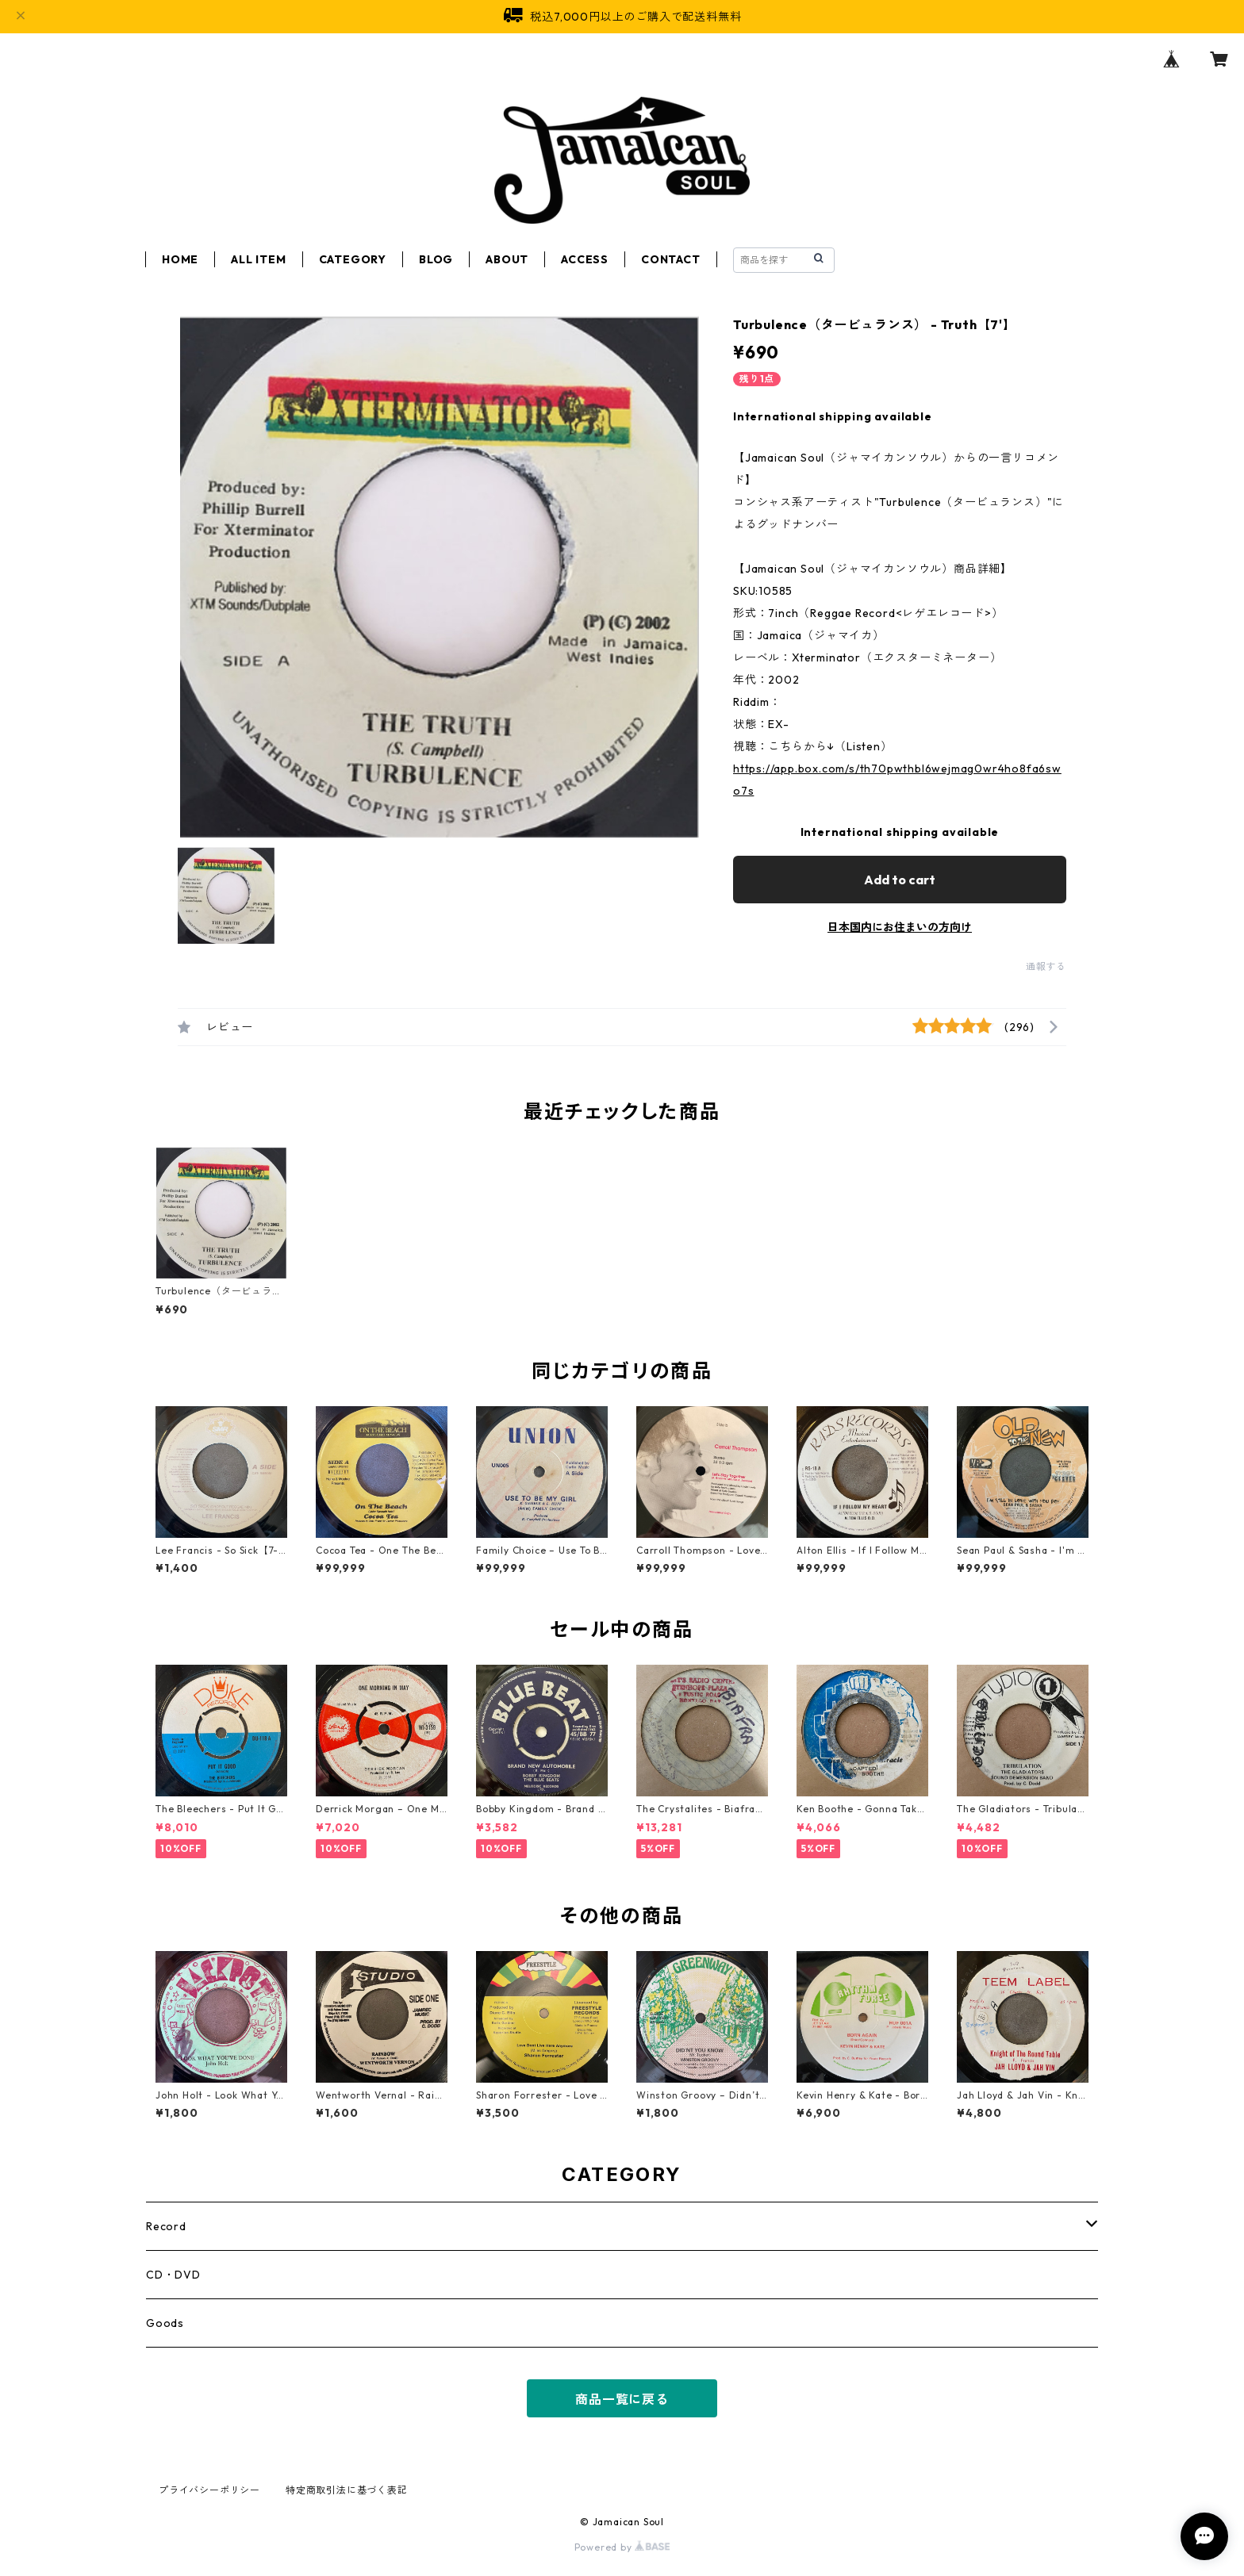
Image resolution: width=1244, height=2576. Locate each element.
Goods (165, 2323)
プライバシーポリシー (209, 2490)
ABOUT (507, 259)
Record (166, 2226)
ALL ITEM (258, 259)
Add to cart (899, 879)
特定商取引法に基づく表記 (347, 2490)
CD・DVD (173, 2274)
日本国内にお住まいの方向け (899, 927)
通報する (1046, 966)
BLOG (436, 259)
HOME (180, 259)
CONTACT (671, 259)
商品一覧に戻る (622, 2399)
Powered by (622, 2547)
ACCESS (585, 259)
